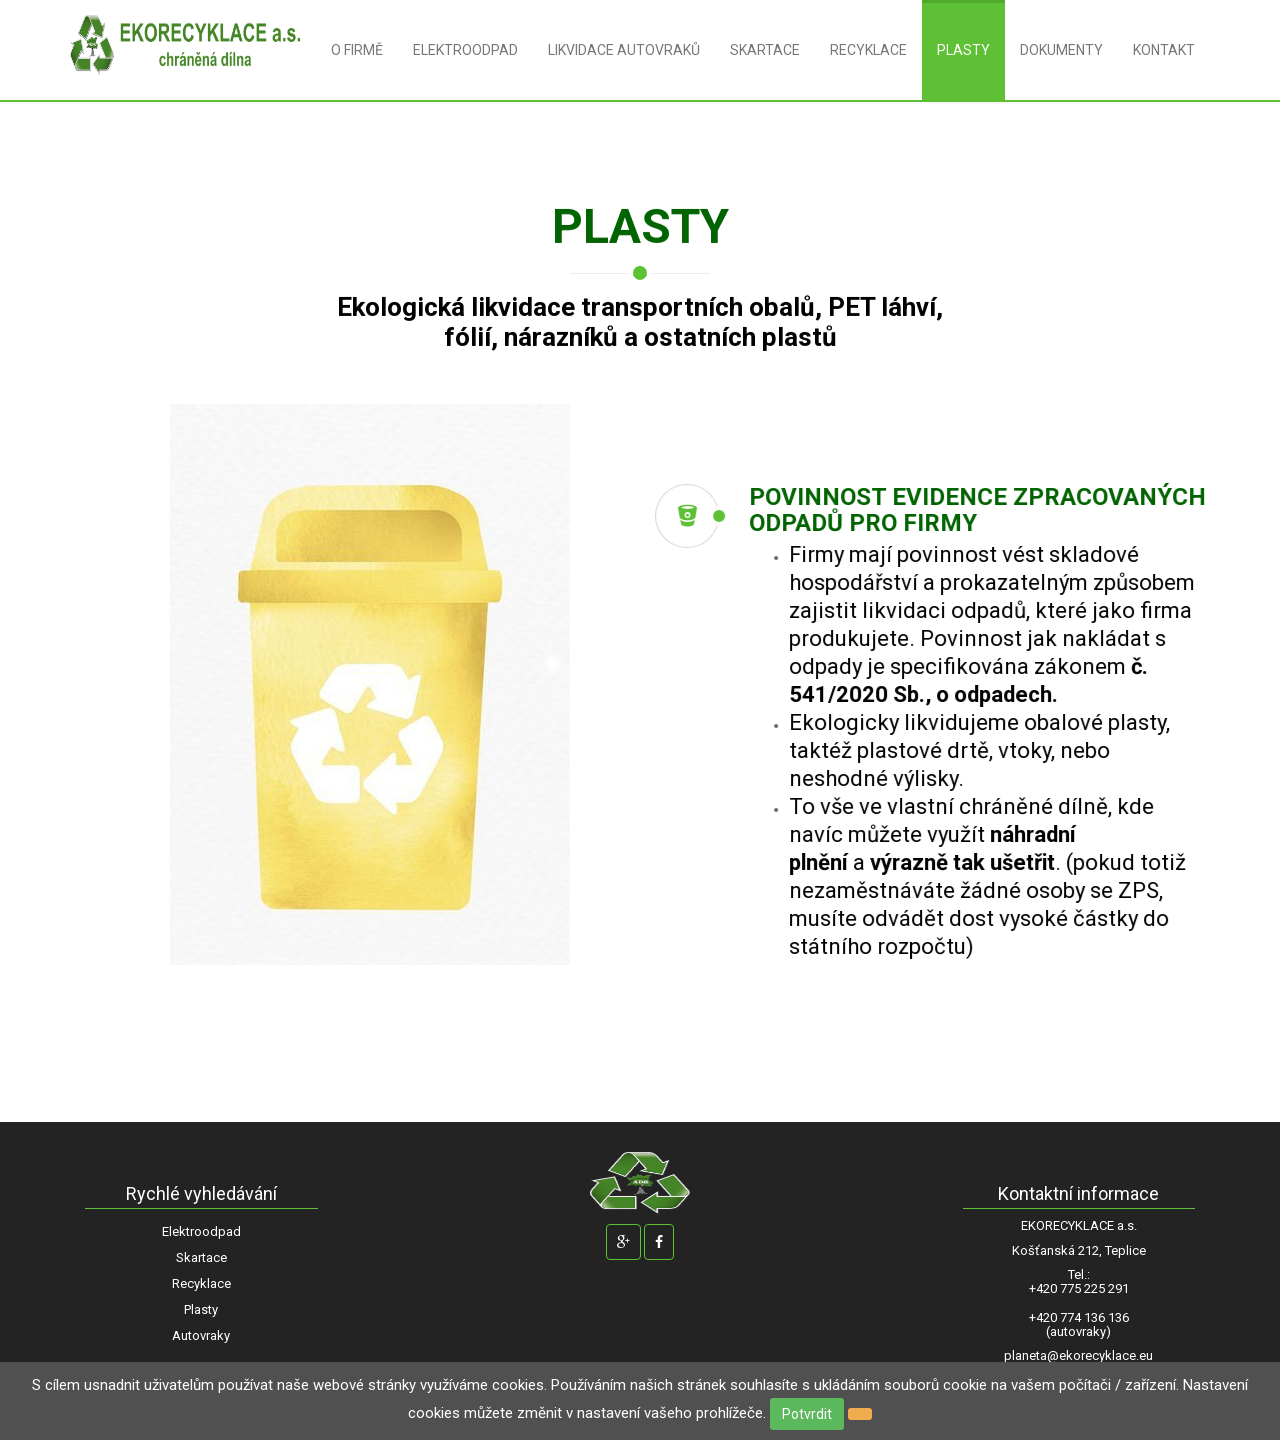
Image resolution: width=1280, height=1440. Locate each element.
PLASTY (963, 50)
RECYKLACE (868, 50)
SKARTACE (765, 50)
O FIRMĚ (357, 50)
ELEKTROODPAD (465, 50)
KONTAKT (1164, 50)
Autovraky (201, 1335)
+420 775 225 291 (1079, 1289)
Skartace (201, 1257)
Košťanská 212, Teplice (1079, 1251)
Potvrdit (807, 1414)
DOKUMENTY (1061, 50)
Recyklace (201, 1283)
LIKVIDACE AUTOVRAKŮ (624, 50)
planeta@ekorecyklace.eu (1078, 1356)
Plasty (201, 1309)
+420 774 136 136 (1079, 1318)
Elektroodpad (201, 1231)
